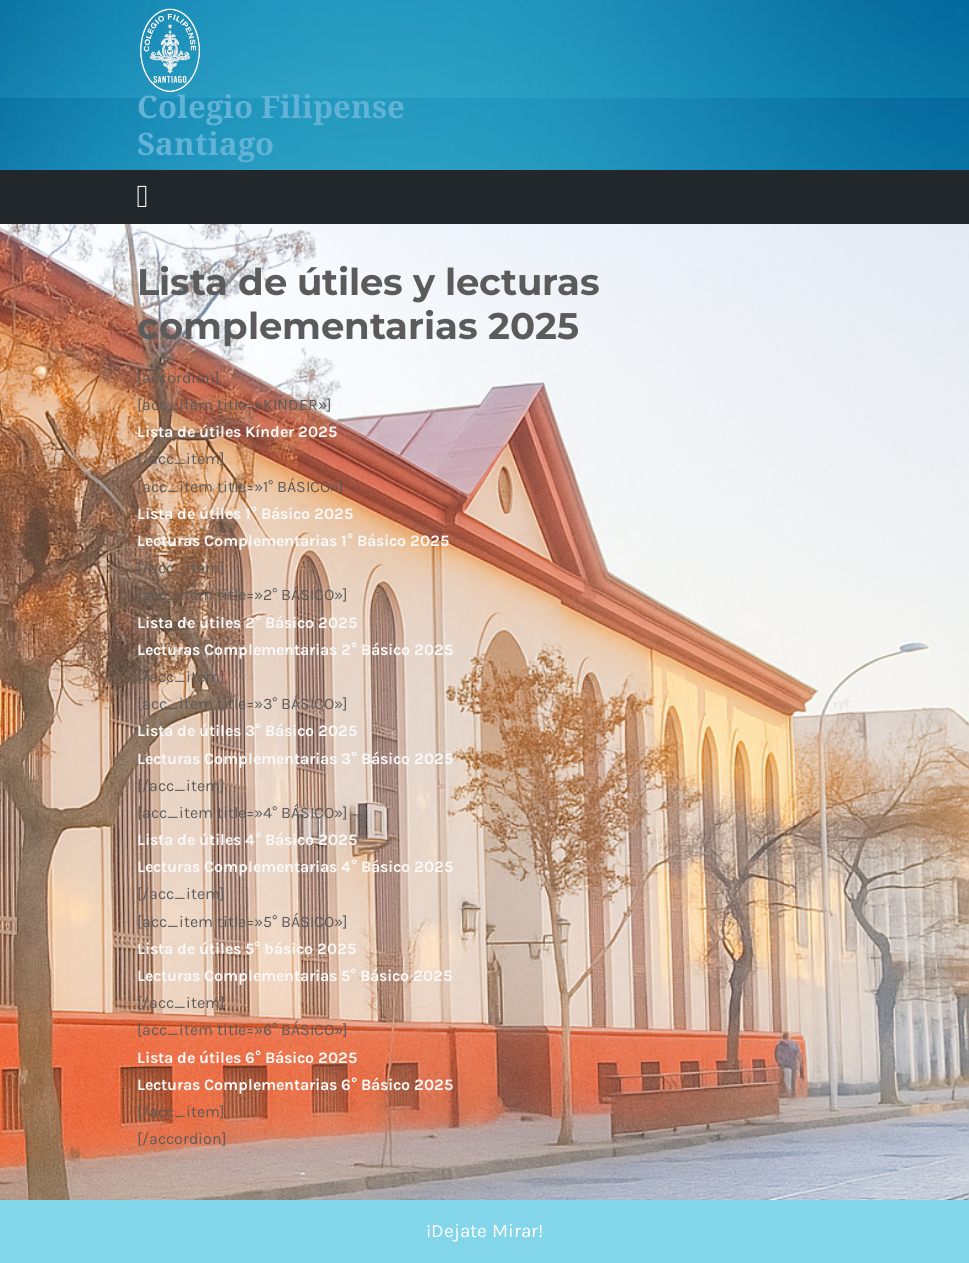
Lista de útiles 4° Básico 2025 (247, 839)
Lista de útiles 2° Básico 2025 (247, 622)
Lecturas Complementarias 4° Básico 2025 (295, 866)
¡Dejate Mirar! (484, 1231)
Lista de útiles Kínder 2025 (237, 431)
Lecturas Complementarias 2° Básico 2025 (295, 649)
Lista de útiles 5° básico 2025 (246, 948)
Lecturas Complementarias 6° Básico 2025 (295, 1084)
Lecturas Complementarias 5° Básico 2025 (294, 975)
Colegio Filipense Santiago (271, 124)
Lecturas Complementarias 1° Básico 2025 (293, 540)
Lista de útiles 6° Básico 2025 (247, 1057)
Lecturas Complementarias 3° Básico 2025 (295, 758)
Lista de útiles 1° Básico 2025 (245, 513)
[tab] (143, 197)
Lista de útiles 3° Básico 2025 (247, 730)
